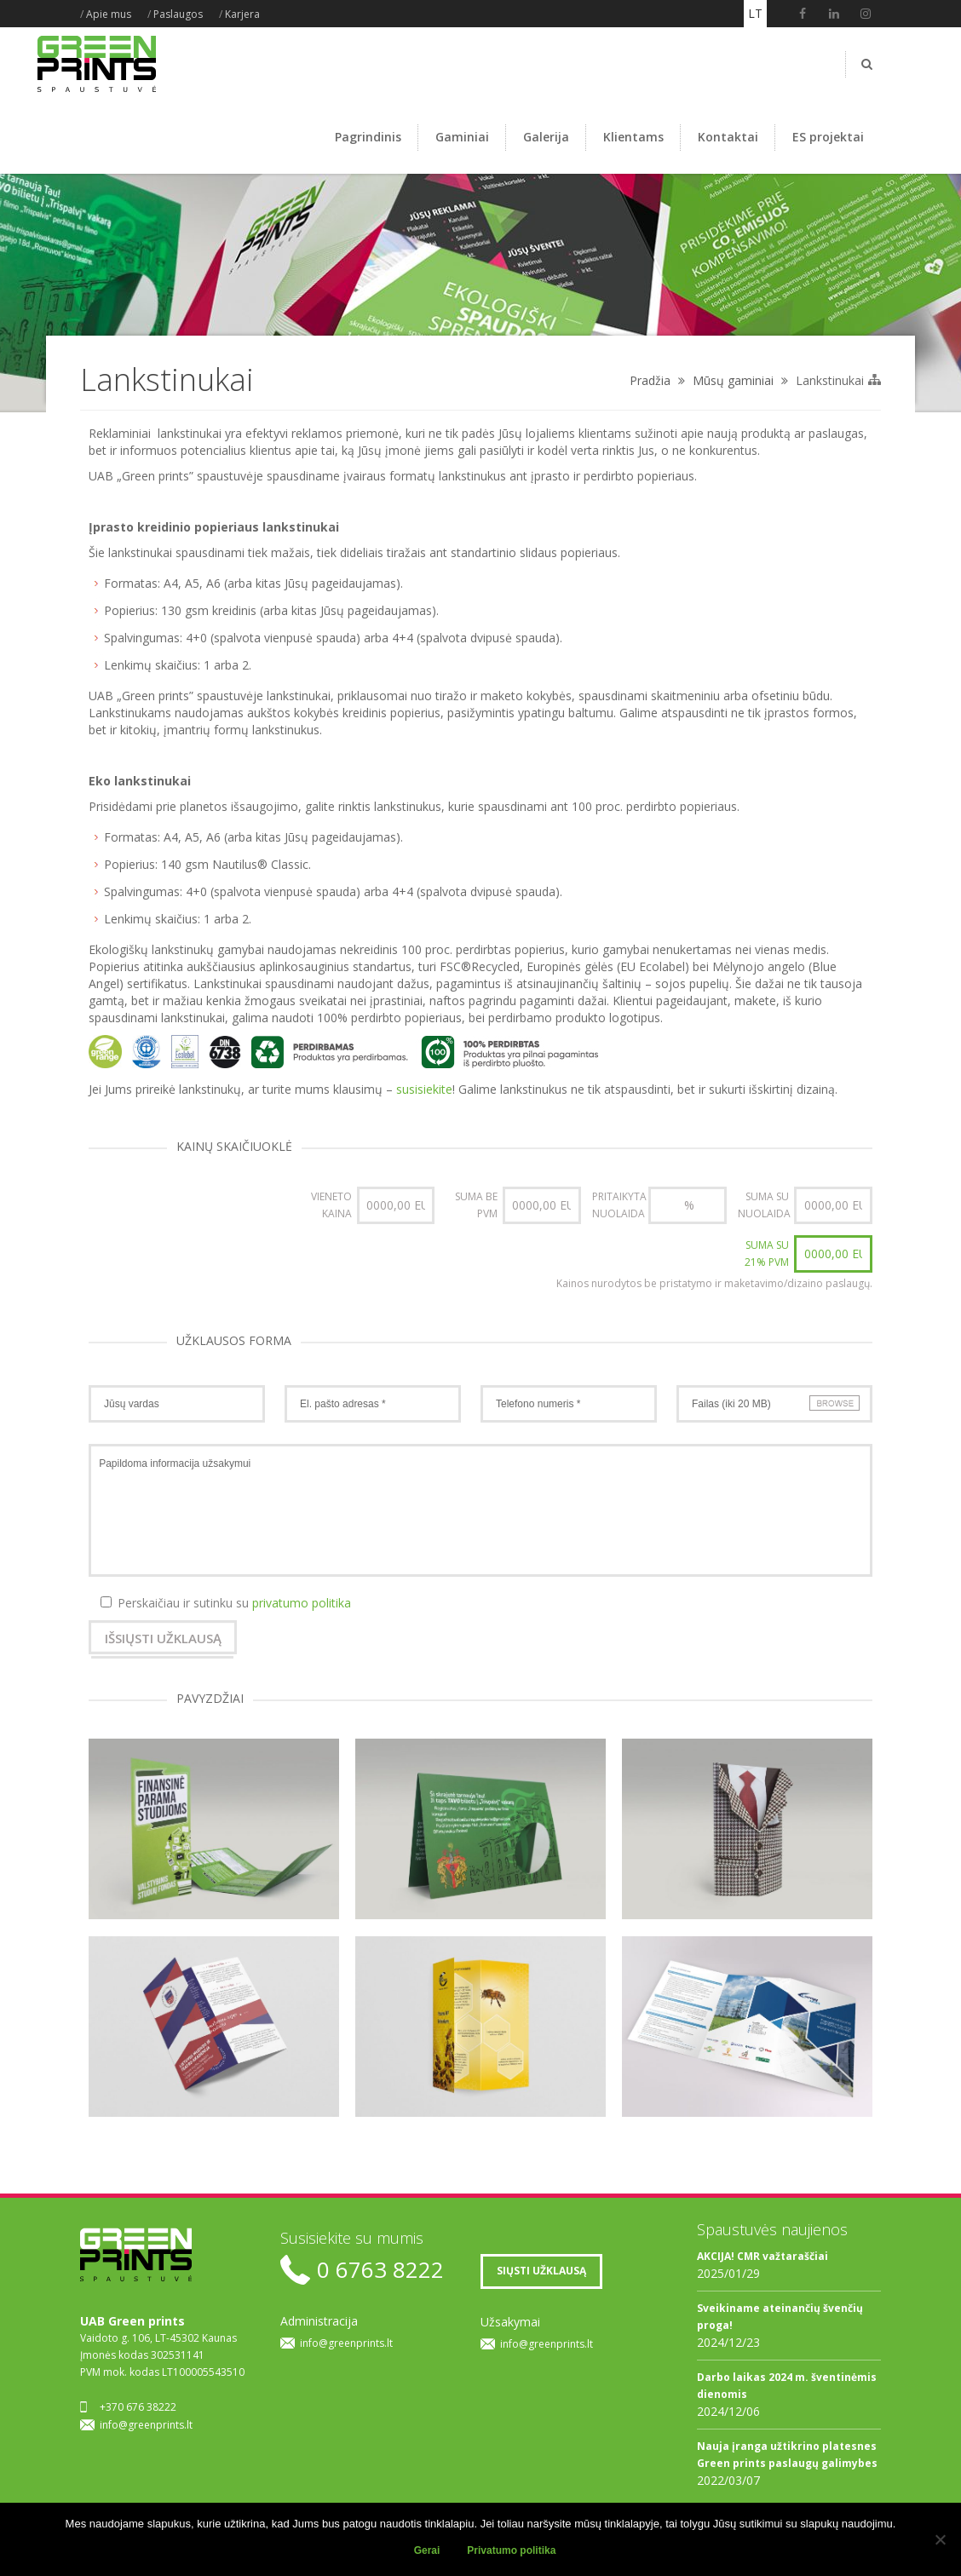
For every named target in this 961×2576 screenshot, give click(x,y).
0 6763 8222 (380, 2270)
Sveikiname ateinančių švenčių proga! (780, 2316)
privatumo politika (301, 1603)
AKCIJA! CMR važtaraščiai (762, 2256)
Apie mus (108, 14)
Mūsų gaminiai (733, 380)
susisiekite (424, 1089)
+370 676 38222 (138, 2406)
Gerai (427, 2550)
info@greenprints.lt (146, 2424)
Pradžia (650, 380)
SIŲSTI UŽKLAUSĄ (541, 2270)
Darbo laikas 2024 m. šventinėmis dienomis (787, 2385)
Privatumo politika (511, 2550)
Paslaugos (178, 14)
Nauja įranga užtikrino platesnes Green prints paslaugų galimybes (787, 2454)
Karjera (242, 14)
